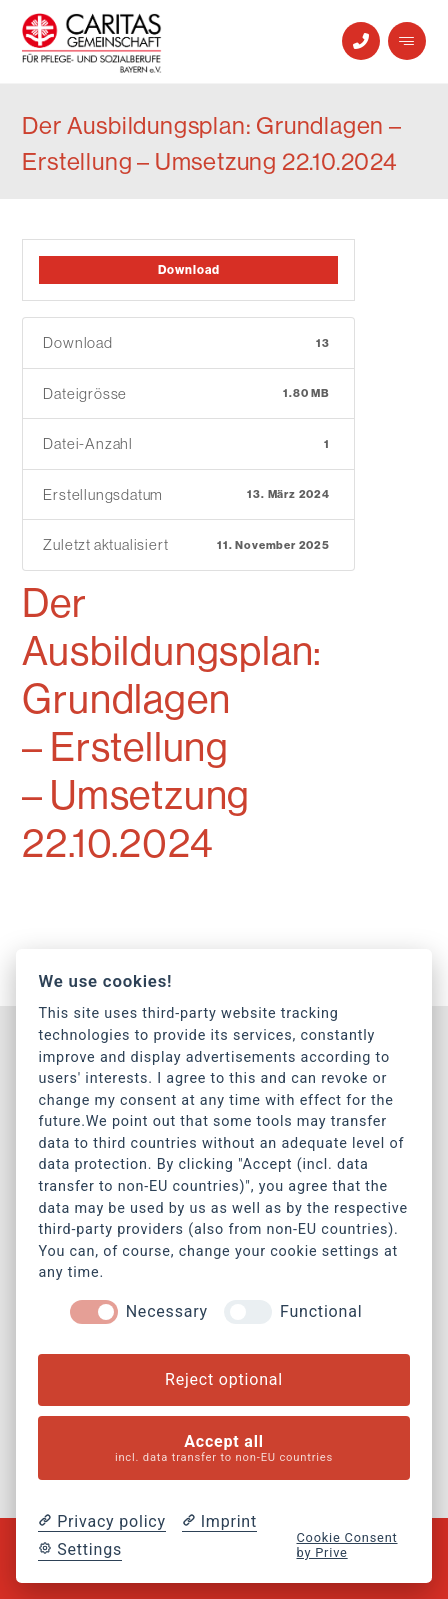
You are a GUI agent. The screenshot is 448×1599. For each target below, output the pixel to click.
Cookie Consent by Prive (346, 1545)
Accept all (224, 1448)
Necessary (167, 1311)
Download (189, 269)
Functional (321, 1311)
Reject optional (224, 1379)
